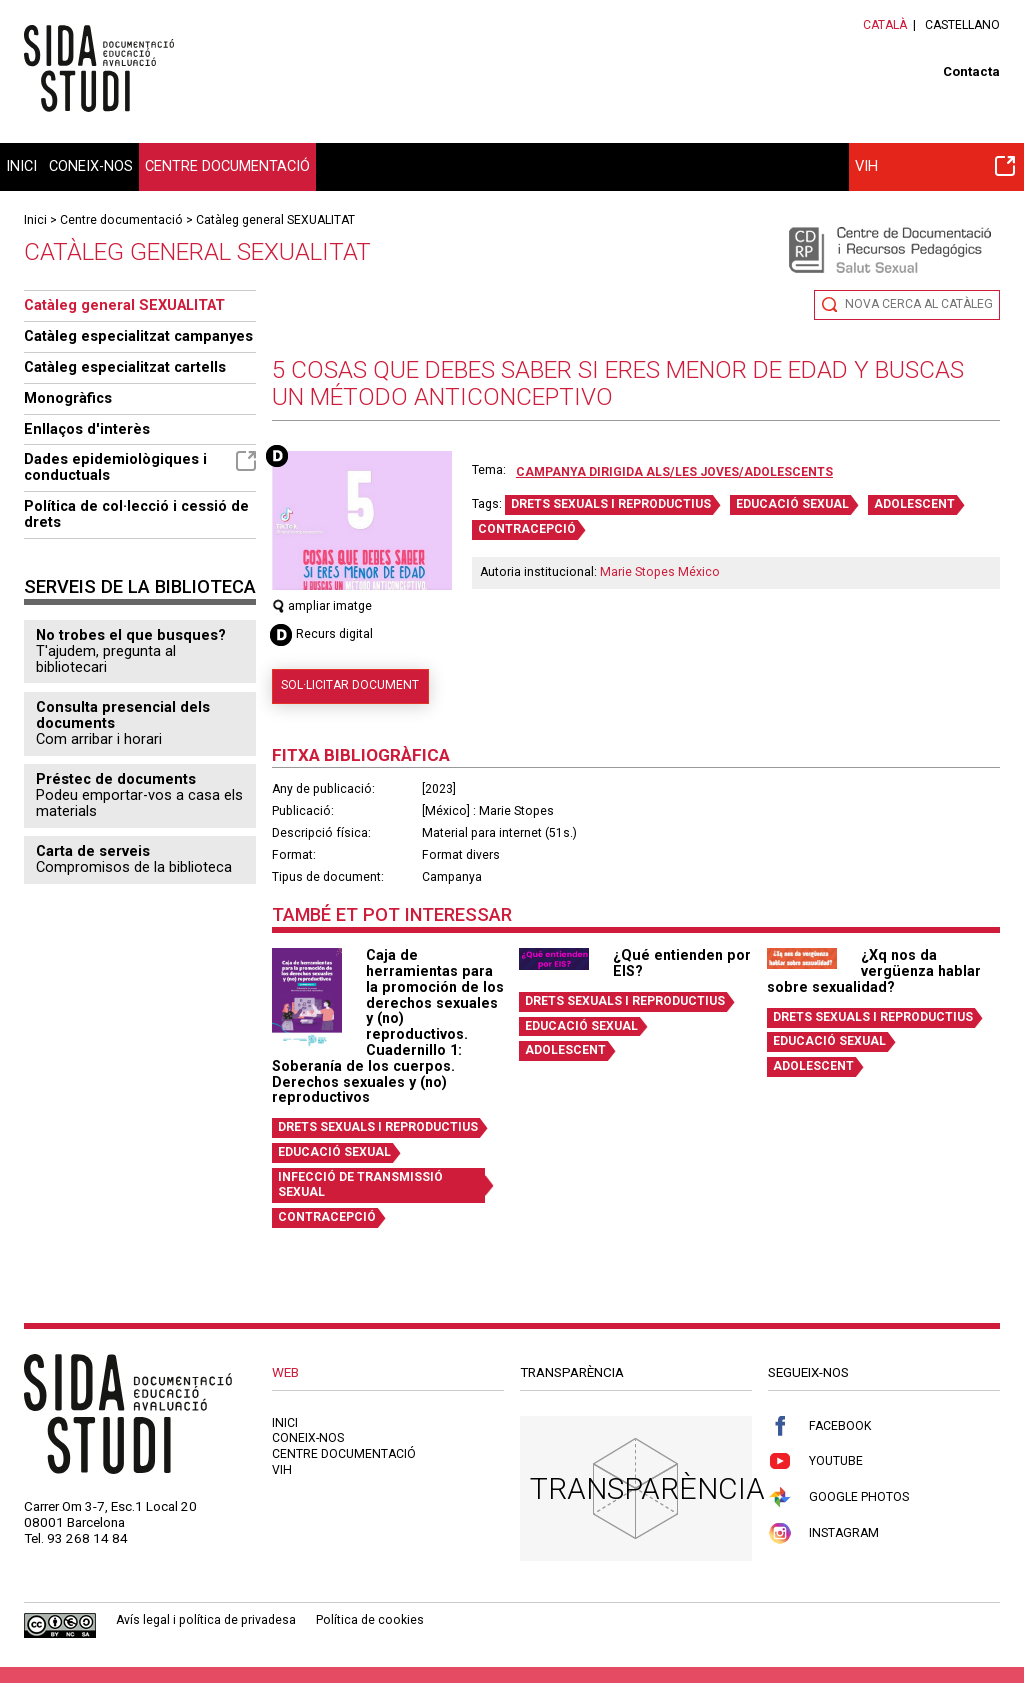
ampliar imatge (322, 606)
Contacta (971, 71)
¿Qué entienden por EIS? (682, 963)
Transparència (647, 1488)
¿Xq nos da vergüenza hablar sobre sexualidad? (874, 971)
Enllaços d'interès (87, 429)
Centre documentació (227, 166)
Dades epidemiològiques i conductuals (140, 467)
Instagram (823, 1533)
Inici (21, 166)
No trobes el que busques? (131, 635)
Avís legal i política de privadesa (206, 1620)
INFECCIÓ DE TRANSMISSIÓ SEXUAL (360, 1185)
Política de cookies (370, 1620)
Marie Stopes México (660, 572)
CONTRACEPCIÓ (527, 529)
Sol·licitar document (350, 685)
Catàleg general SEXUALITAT (275, 220)
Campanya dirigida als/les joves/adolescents (674, 472)
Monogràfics (68, 398)
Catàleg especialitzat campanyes (138, 336)
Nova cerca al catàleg (919, 304)
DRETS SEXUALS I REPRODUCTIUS (611, 504)
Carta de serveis (93, 851)
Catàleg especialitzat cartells (125, 367)
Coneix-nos (91, 166)
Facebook (819, 1426)
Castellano (962, 25)
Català (885, 25)
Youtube (815, 1461)
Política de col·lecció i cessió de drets (136, 514)
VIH (935, 166)
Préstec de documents (116, 779)
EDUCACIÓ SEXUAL (792, 504)
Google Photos (838, 1497)
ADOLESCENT (914, 504)
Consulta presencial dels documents (123, 715)
